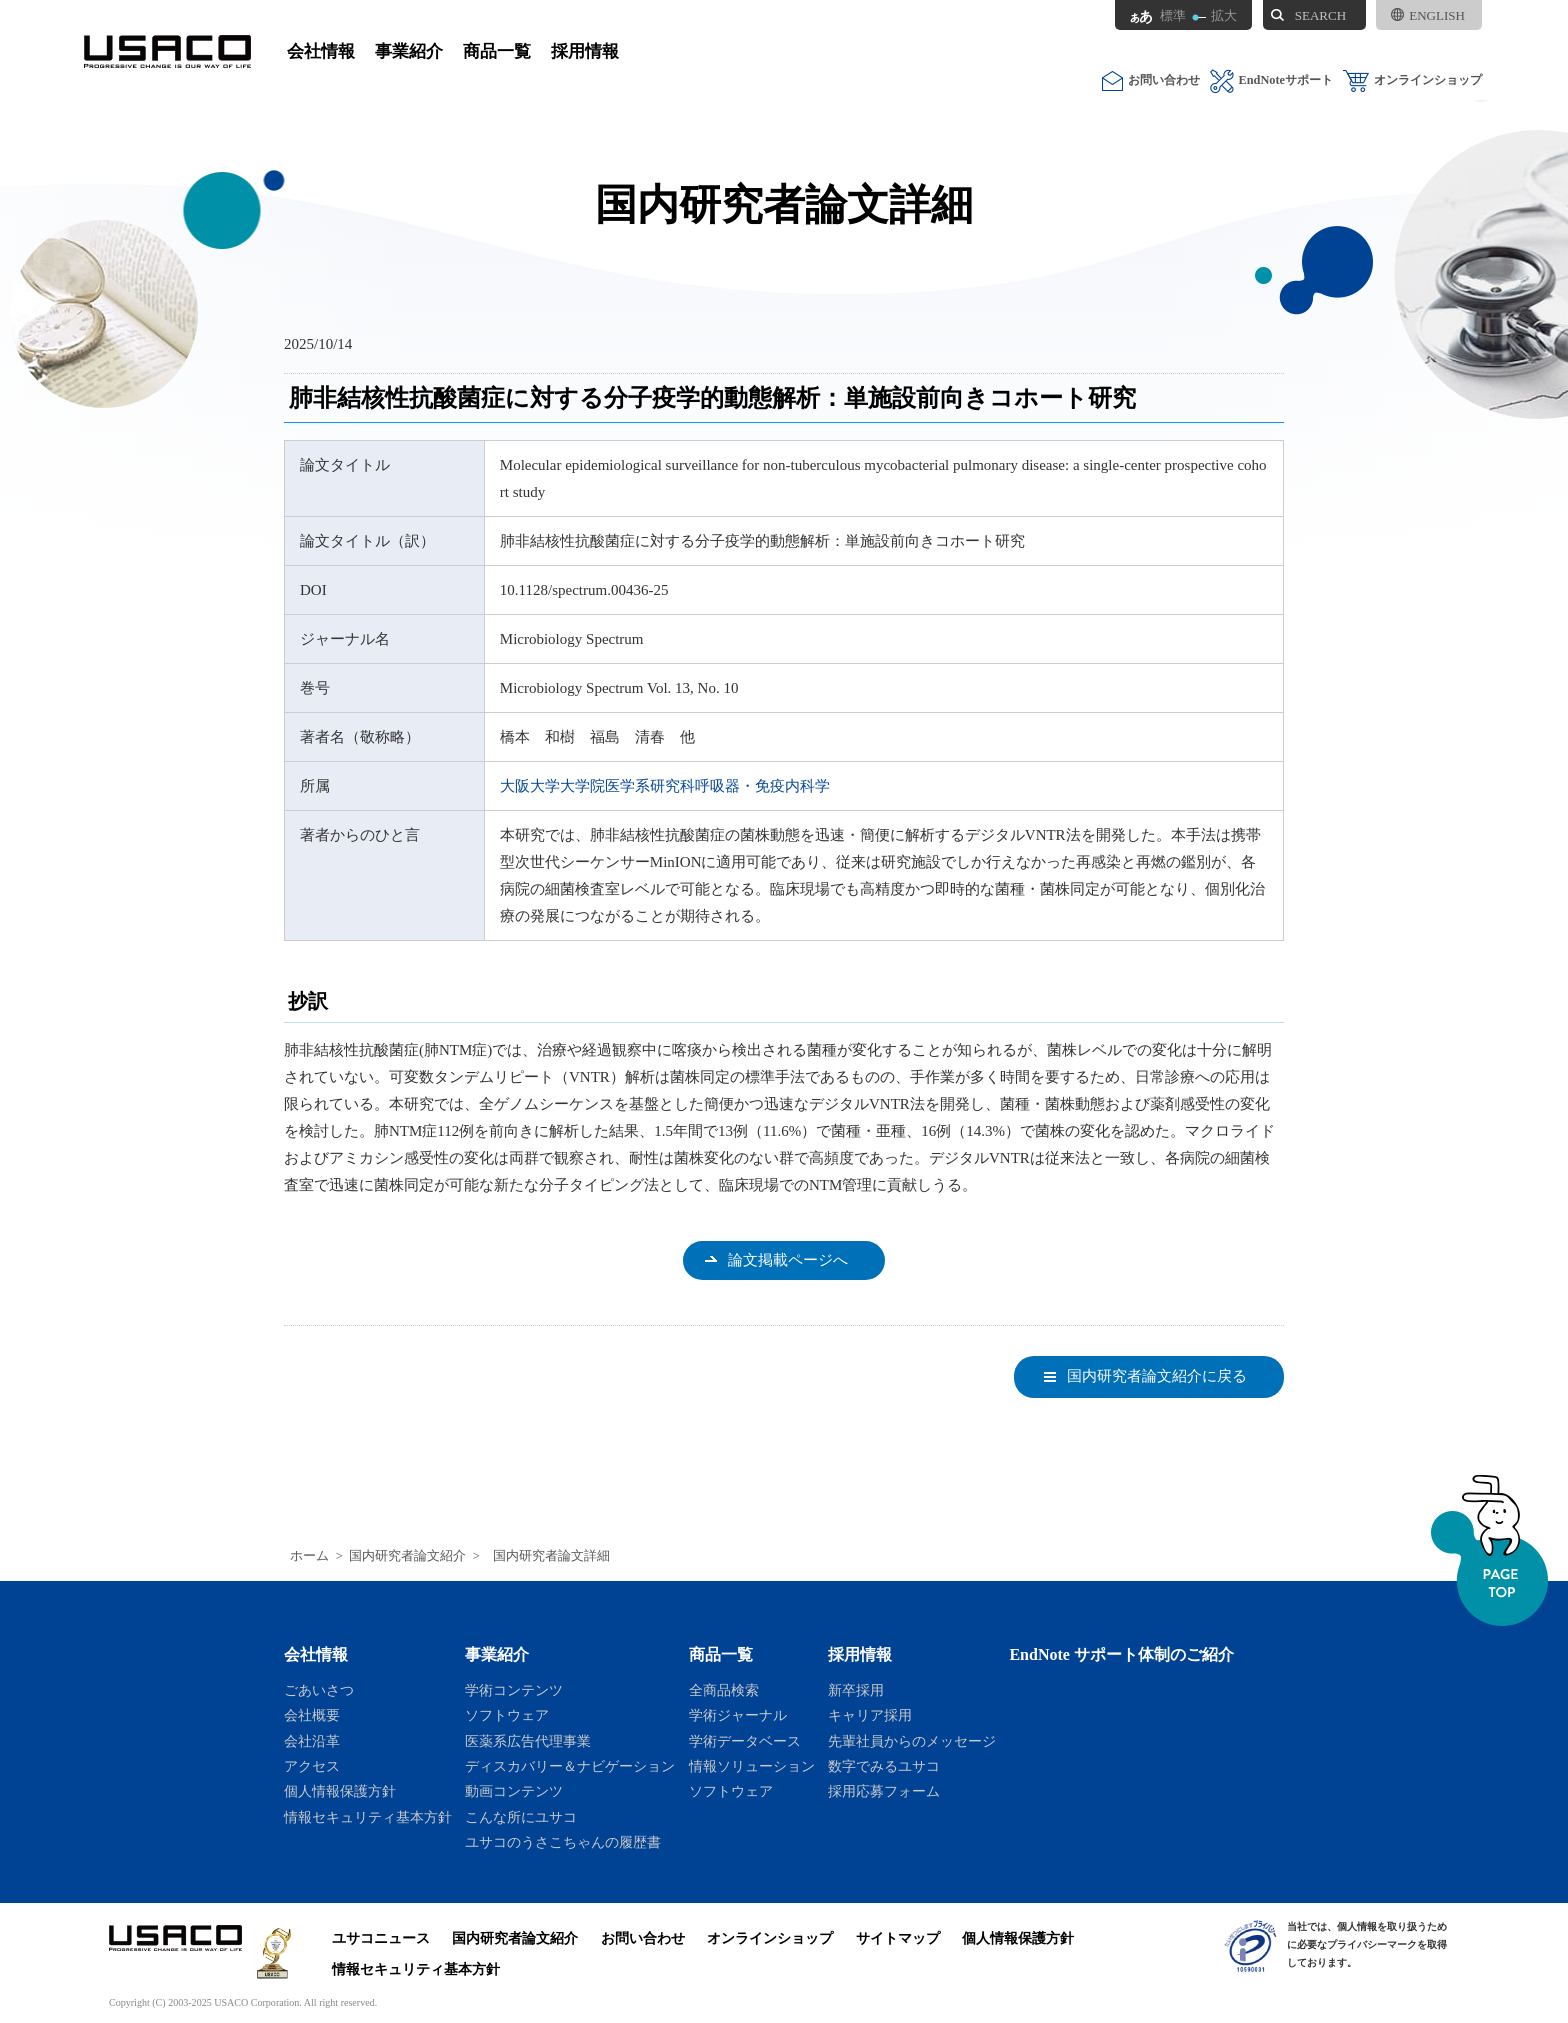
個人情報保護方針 (340, 1791)
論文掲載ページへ (788, 1260)
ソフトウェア (507, 1715)
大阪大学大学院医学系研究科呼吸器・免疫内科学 (665, 786)
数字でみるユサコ (884, 1766)
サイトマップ (898, 1938)
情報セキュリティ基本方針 (368, 1817)
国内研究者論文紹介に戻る (1157, 1376)
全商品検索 (724, 1690)
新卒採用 (856, 1690)
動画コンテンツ (514, 1791)
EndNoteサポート (1271, 80)
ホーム (309, 1556)
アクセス (312, 1766)
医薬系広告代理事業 (528, 1741)
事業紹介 (409, 51)
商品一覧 (497, 51)
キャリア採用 (870, 1715)
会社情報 (321, 51)
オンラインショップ (1412, 80)
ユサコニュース (381, 1938)
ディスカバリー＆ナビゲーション (570, 1766)
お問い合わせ (1151, 80)
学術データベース (745, 1741)
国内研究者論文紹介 (407, 1556)
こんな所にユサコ (521, 1817)
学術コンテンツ (514, 1690)
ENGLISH (1428, 15)
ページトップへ (1489, 1550)
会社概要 (312, 1715)
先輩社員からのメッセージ (912, 1741)
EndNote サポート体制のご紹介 (1121, 1654)
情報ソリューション (752, 1766)
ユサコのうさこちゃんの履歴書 (563, 1842)
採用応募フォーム (884, 1791)
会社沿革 (312, 1741)
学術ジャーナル (738, 1715)
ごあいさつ (319, 1690)
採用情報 (585, 51)
